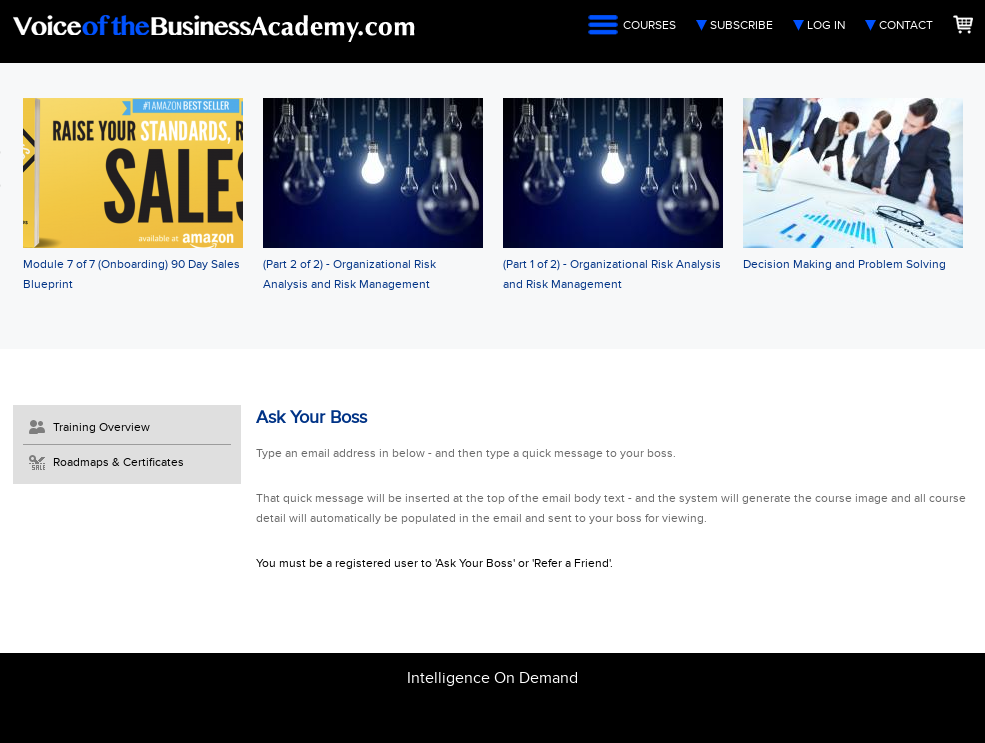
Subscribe (741, 25)
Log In (826, 25)
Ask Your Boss (311, 417)
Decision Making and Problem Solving (844, 264)
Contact (906, 25)
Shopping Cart (963, 24)
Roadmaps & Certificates (118, 462)
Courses (649, 25)
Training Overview (101, 427)
